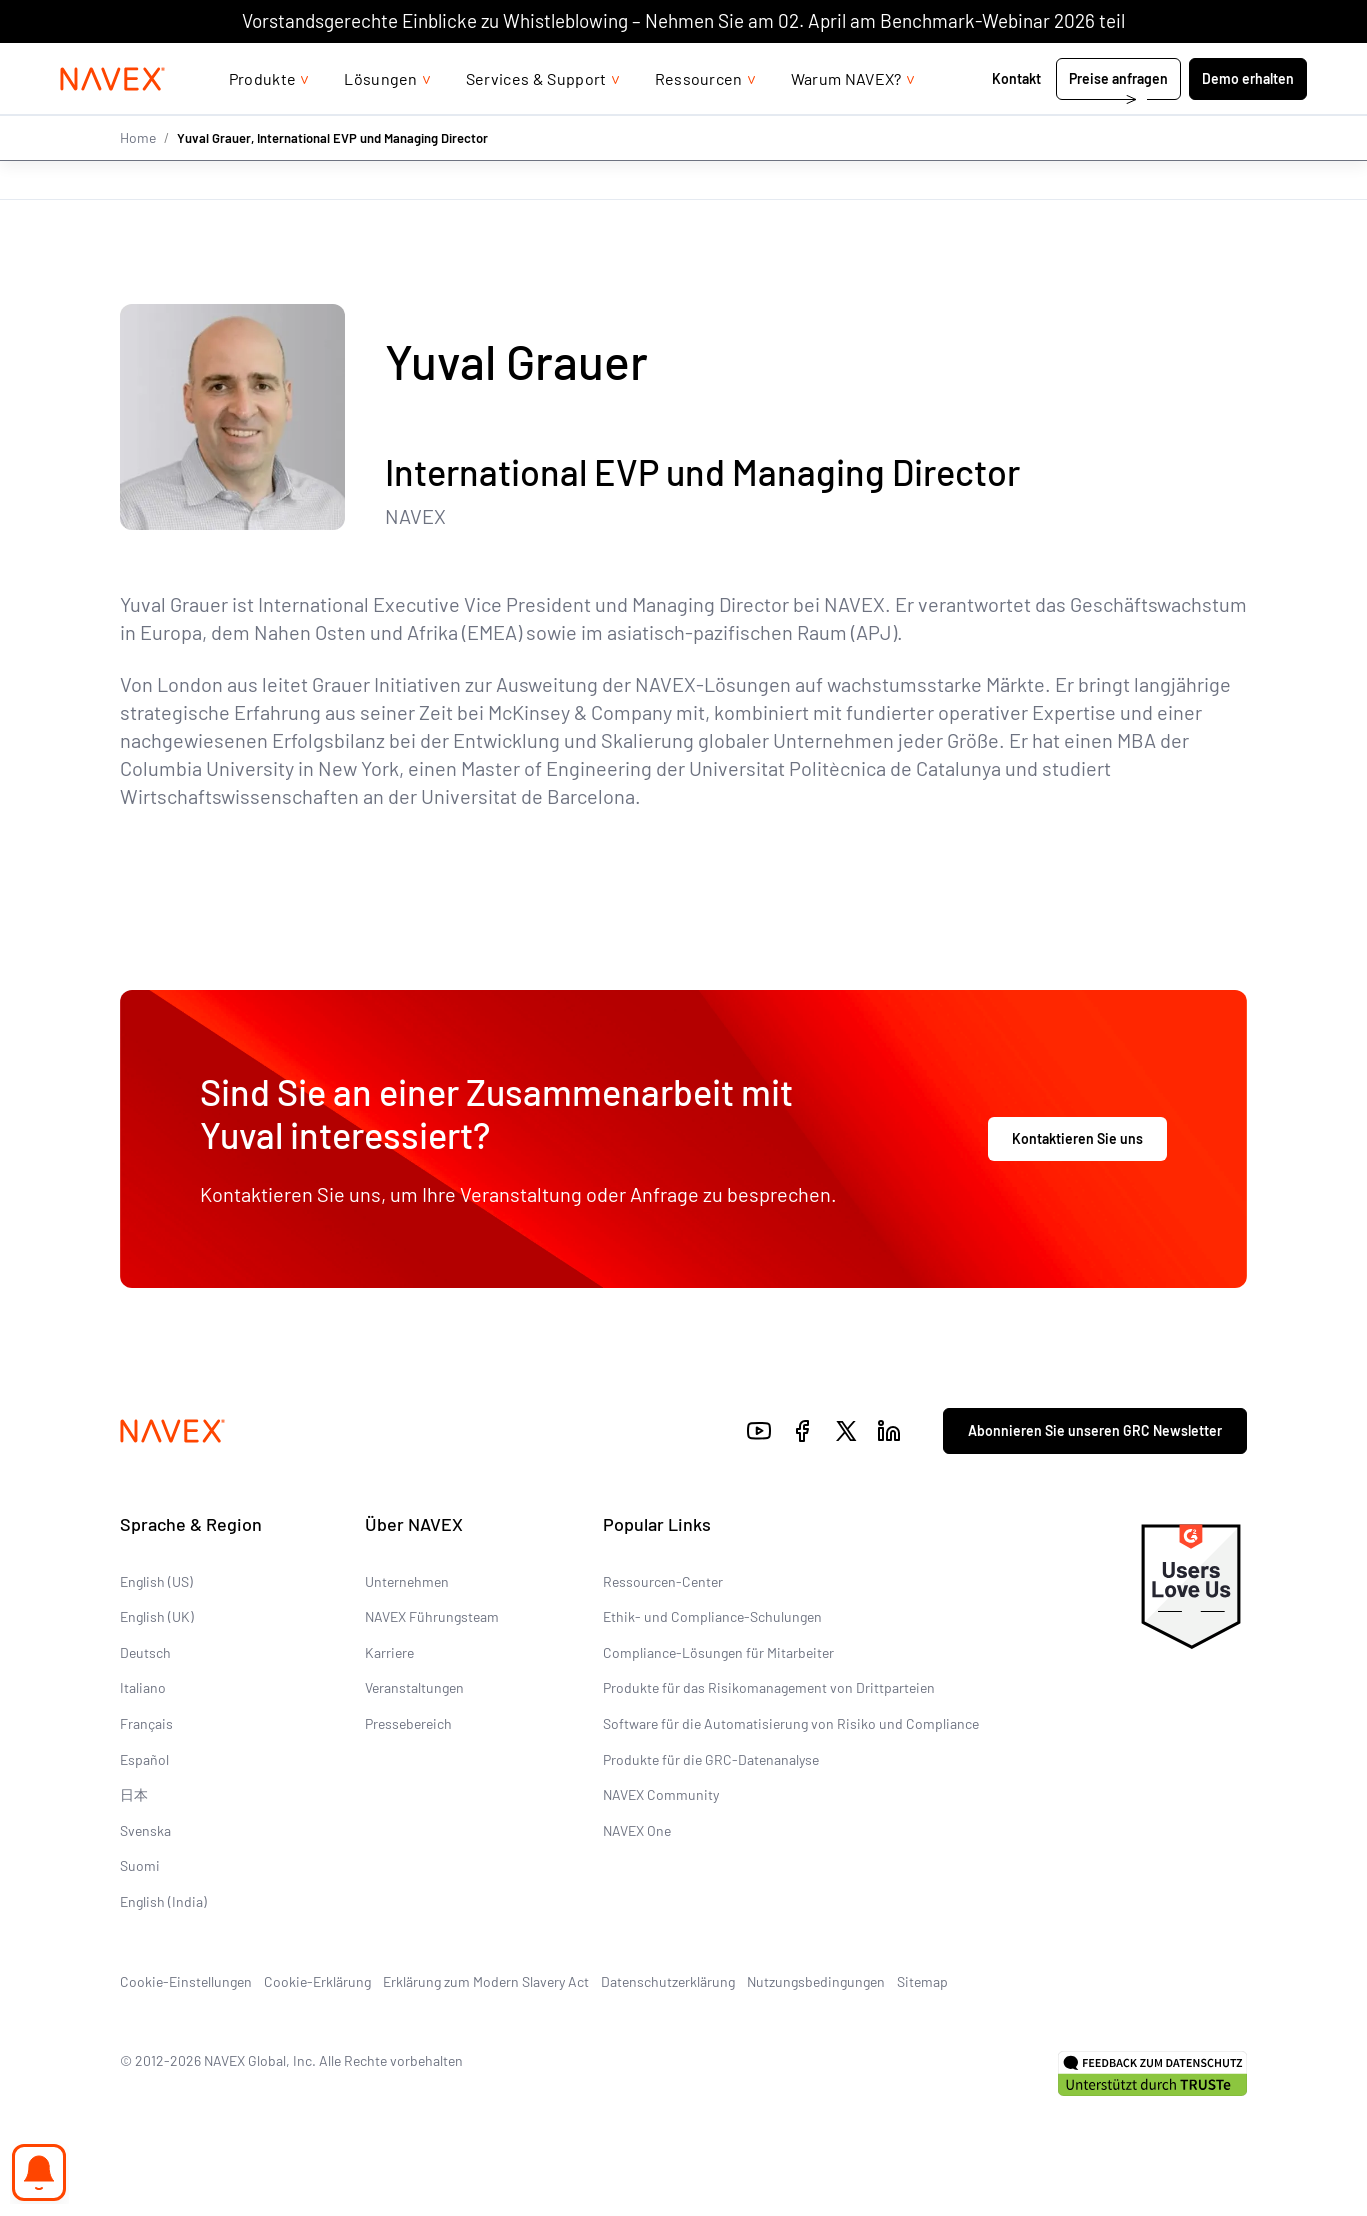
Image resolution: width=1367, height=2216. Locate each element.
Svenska (145, 1830)
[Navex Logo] (113, 119)
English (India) (163, 1901)
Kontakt (1018, 118)
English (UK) (157, 1616)
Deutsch (145, 1652)
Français (146, 1723)
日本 (134, 1794)
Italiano (143, 1687)
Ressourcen (699, 118)
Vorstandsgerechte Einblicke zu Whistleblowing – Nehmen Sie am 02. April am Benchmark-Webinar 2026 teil (683, 20)
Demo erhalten (1248, 118)
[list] (1254, 63)
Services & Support (536, 118)
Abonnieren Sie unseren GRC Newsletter (1095, 1430)
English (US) (156, 1581)
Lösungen (381, 118)
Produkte (263, 118)
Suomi (140, 1865)
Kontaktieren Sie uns (1077, 1138)
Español (144, 1758)
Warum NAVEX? (846, 118)
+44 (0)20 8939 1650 (1107, 62)
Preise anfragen (1118, 118)
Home (138, 177)
